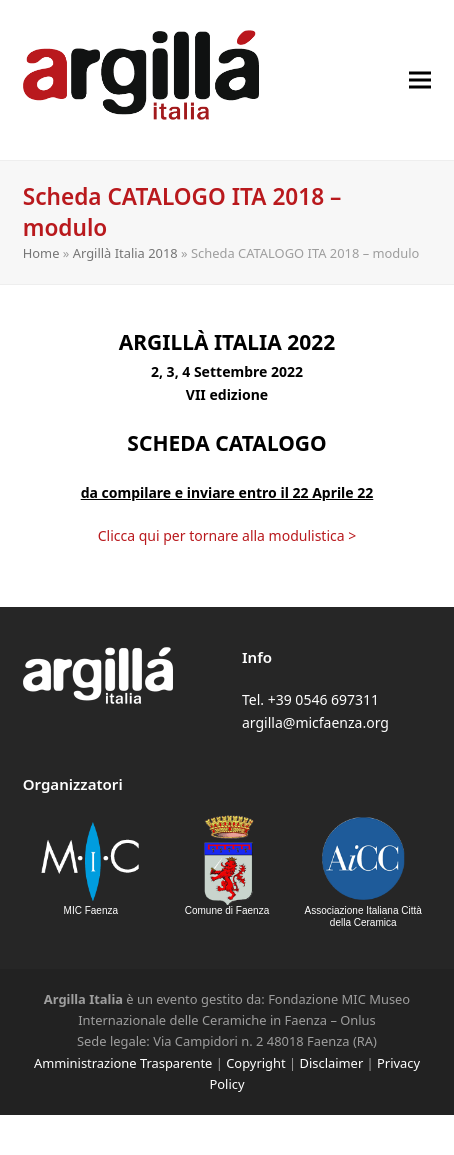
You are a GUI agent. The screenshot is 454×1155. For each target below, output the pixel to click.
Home (41, 253)
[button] (420, 79)
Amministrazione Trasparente (123, 1063)
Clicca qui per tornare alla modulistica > (227, 535)
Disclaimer (332, 1063)
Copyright (255, 1063)
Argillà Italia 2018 (125, 253)
